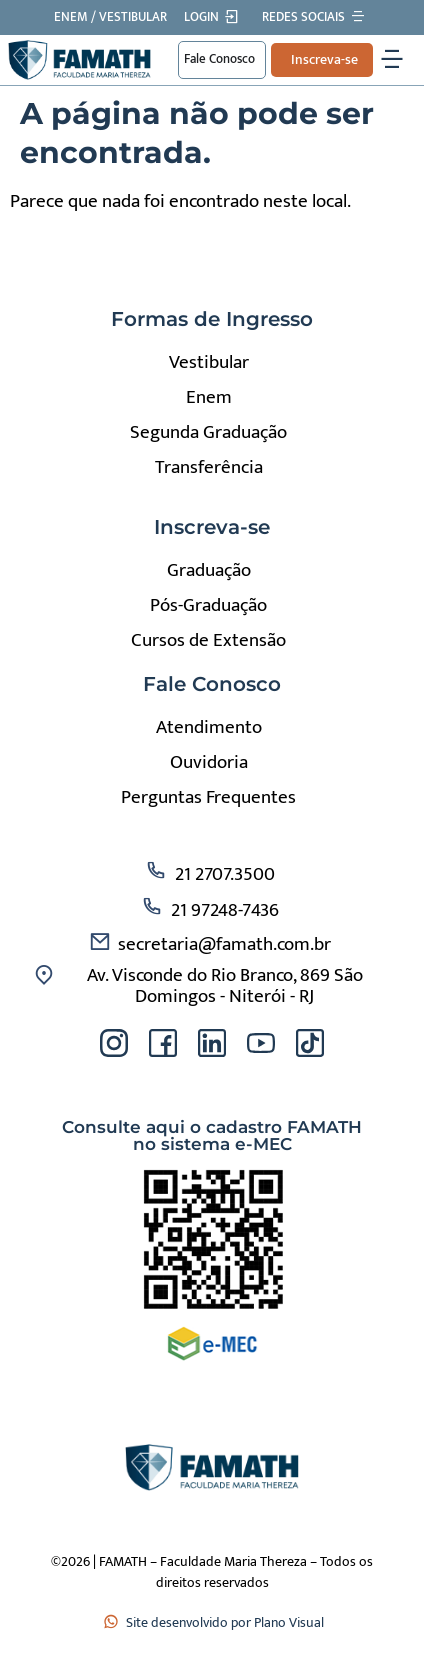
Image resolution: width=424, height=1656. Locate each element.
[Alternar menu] (392, 60)
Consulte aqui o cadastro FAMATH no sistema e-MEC (212, 1135)
